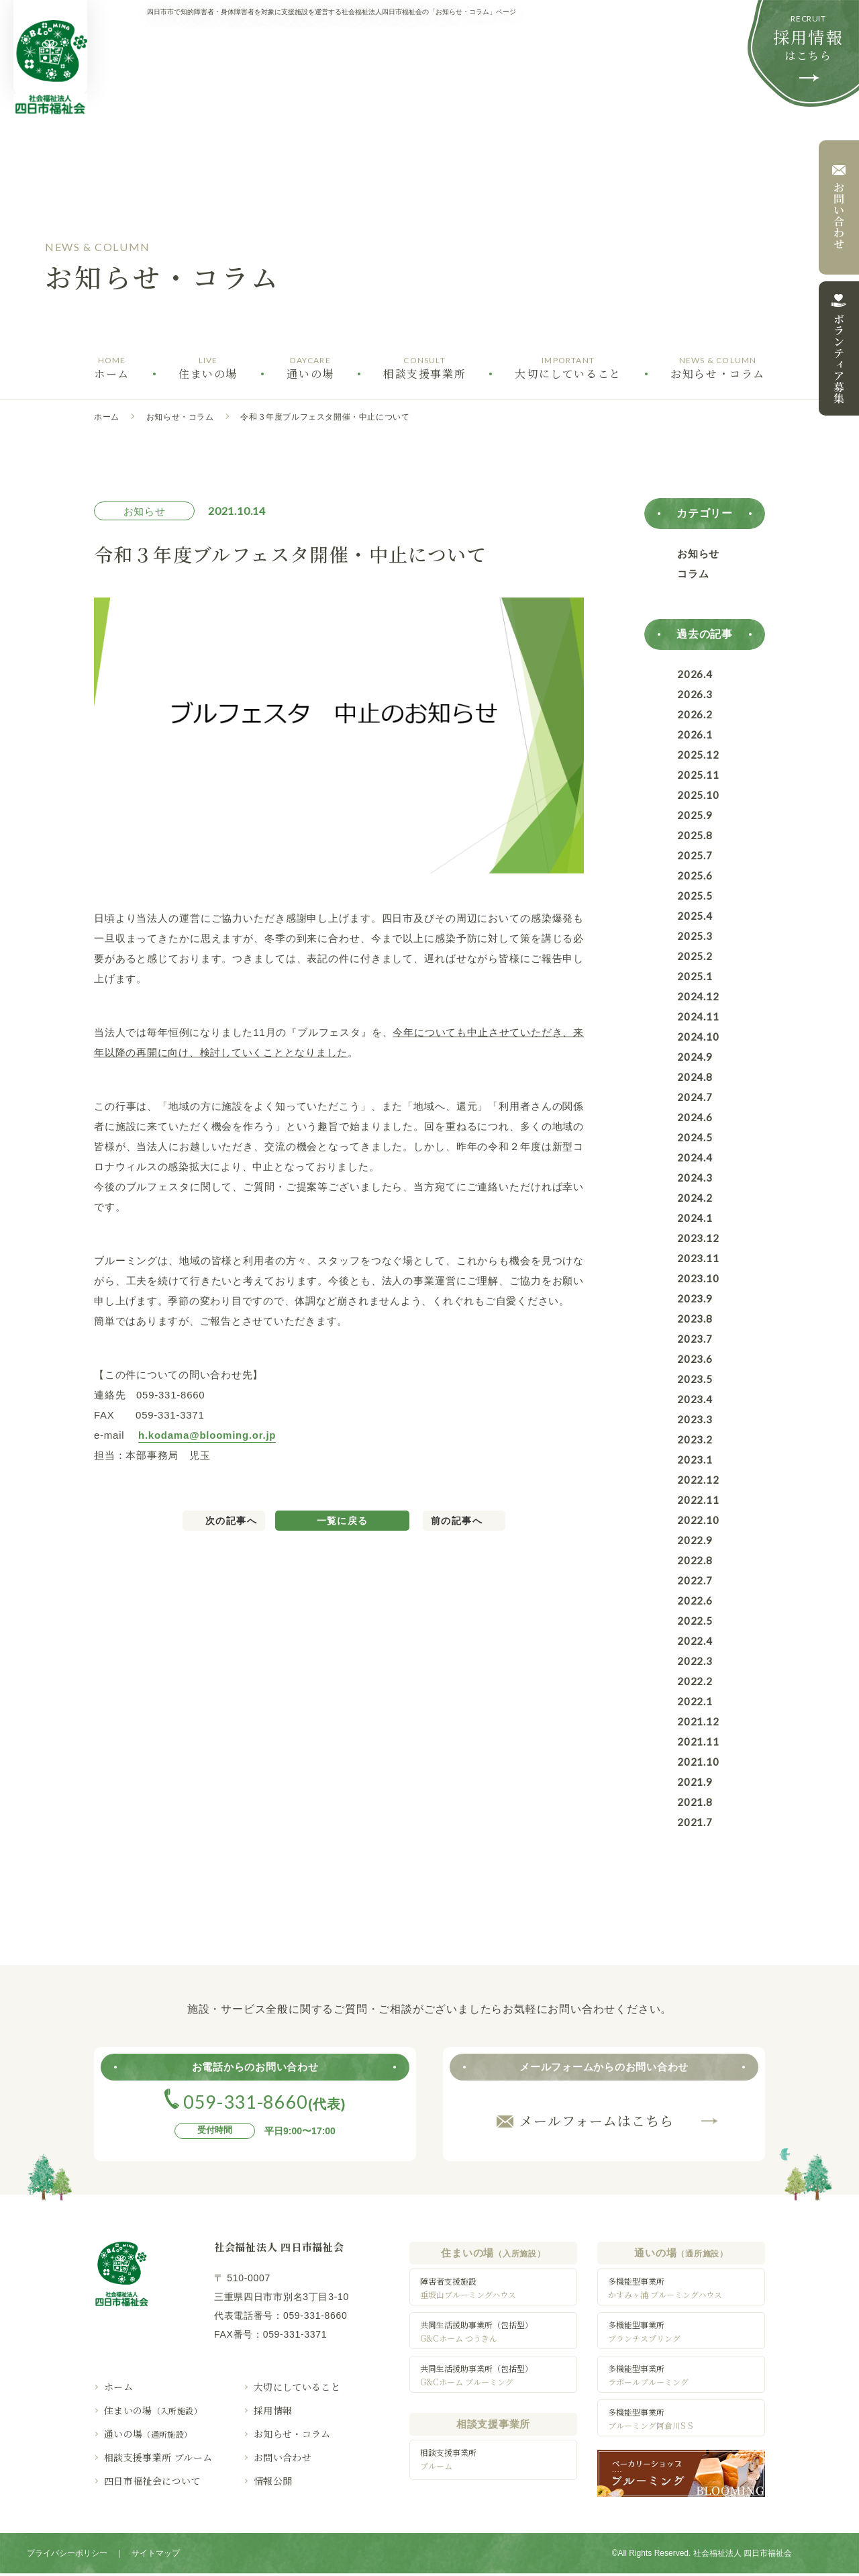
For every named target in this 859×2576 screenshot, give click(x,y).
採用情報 (273, 2410)
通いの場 (148, 2433)
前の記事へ (457, 1520)
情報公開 (273, 2480)
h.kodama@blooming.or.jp (207, 1435)
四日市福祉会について (152, 2480)
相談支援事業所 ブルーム (158, 2457)
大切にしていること (297, 2386)
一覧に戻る (342, 1520)
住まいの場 (153, 2410)
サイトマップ (156, 2556)
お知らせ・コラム (180, 417)
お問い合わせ (282, 2457)
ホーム (106, 417)
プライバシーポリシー (67, 2556)
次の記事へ (231, 1520)
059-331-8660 (315, 2315)
